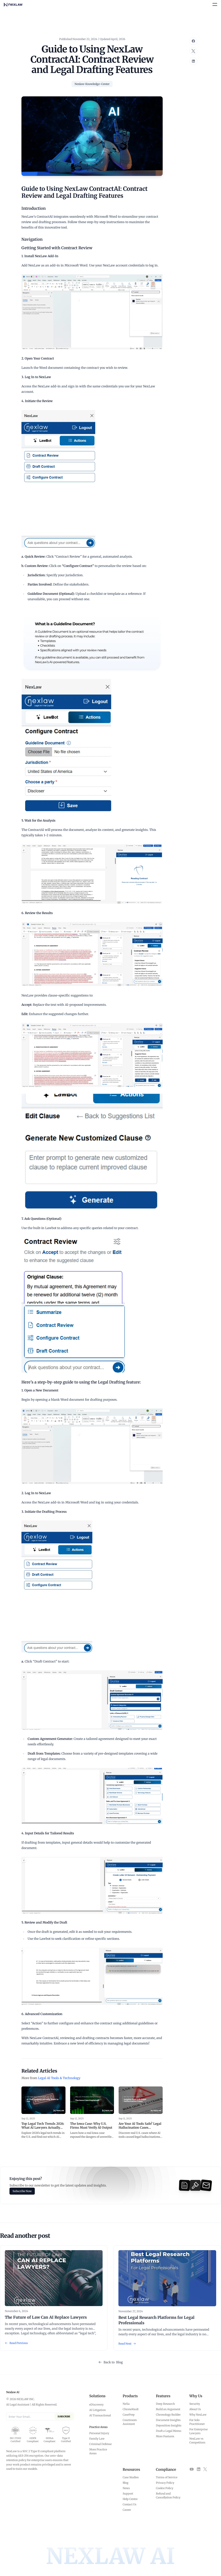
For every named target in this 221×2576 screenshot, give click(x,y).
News (126, 2488)
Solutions (97, 2396)
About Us (195, 2409)
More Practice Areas (98, 2451)
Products (130, 2396)
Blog (125, 2482)
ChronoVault (131, 2409)
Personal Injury (99, 2433)
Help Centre (130, 2499)
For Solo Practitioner (197, 2422)
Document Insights (168, 2420)
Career (127, 2510)
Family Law (97, 2438)
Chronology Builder (168, 2414)
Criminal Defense (100, 2444)
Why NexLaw (198, 2414)
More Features (165, 2436)
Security (194, 2404)
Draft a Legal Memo (168, 2431)
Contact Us (129, 2504)
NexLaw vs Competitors (197, 2440)
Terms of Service (166, 2477)
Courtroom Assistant (130, 2422)
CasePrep (129, 2414)
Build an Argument (168, 2409)
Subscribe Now (22, 2191)
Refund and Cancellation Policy (168, 2495)
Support (128, 2493)
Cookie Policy (164, 2488)
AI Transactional (100, 2415)
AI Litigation (97, 2410)
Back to (110, 2362)
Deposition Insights (168, 2425)
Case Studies (131, 2477)
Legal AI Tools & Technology (59, 2078)
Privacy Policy (165, 2482)
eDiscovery (96, 2404)
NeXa (126, 2404)
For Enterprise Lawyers (198, 2431)
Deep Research (165, 2404)
